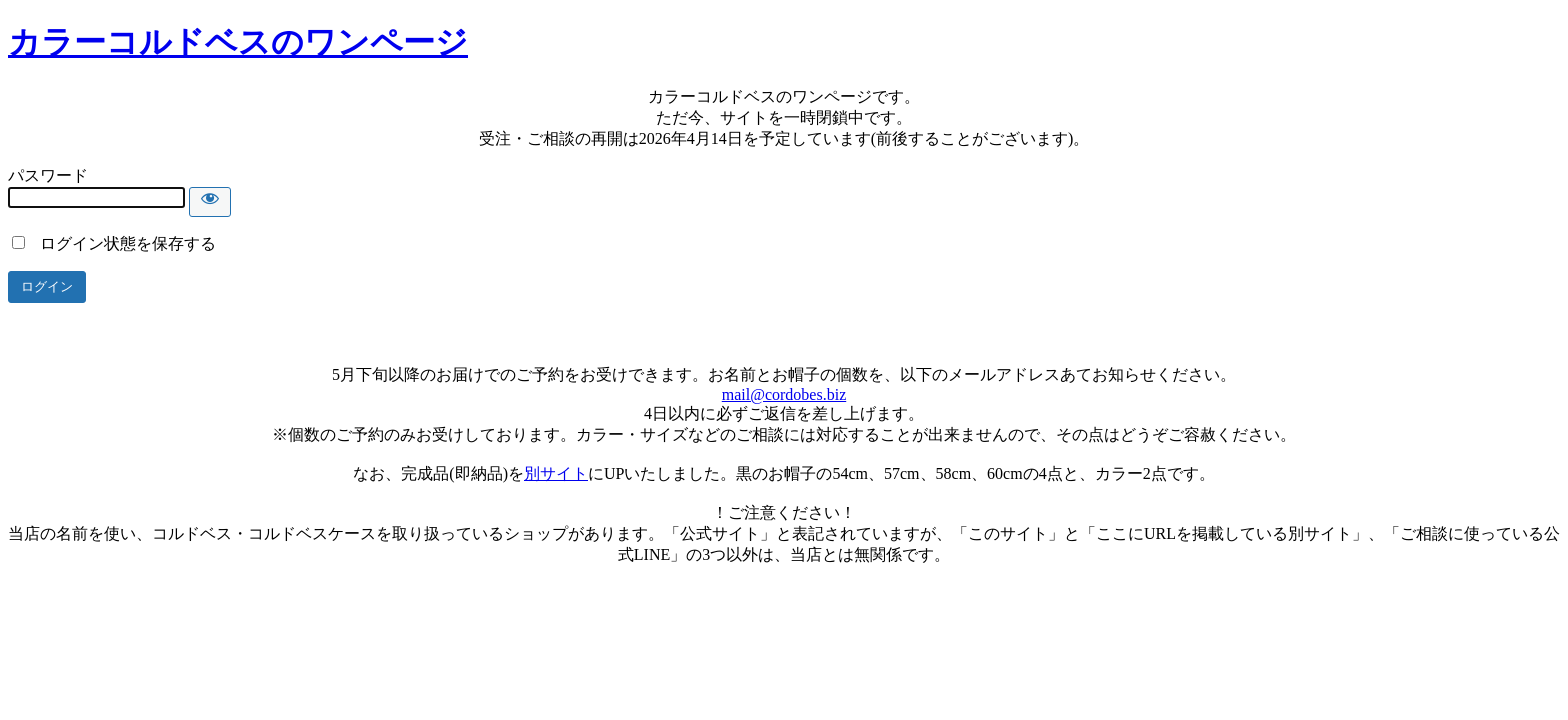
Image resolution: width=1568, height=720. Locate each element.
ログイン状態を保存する (114, 243)
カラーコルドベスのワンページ (238, 42)
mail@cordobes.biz (784, 394)
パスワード (48, 175)
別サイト (556, 473)
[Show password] (210, 202)
